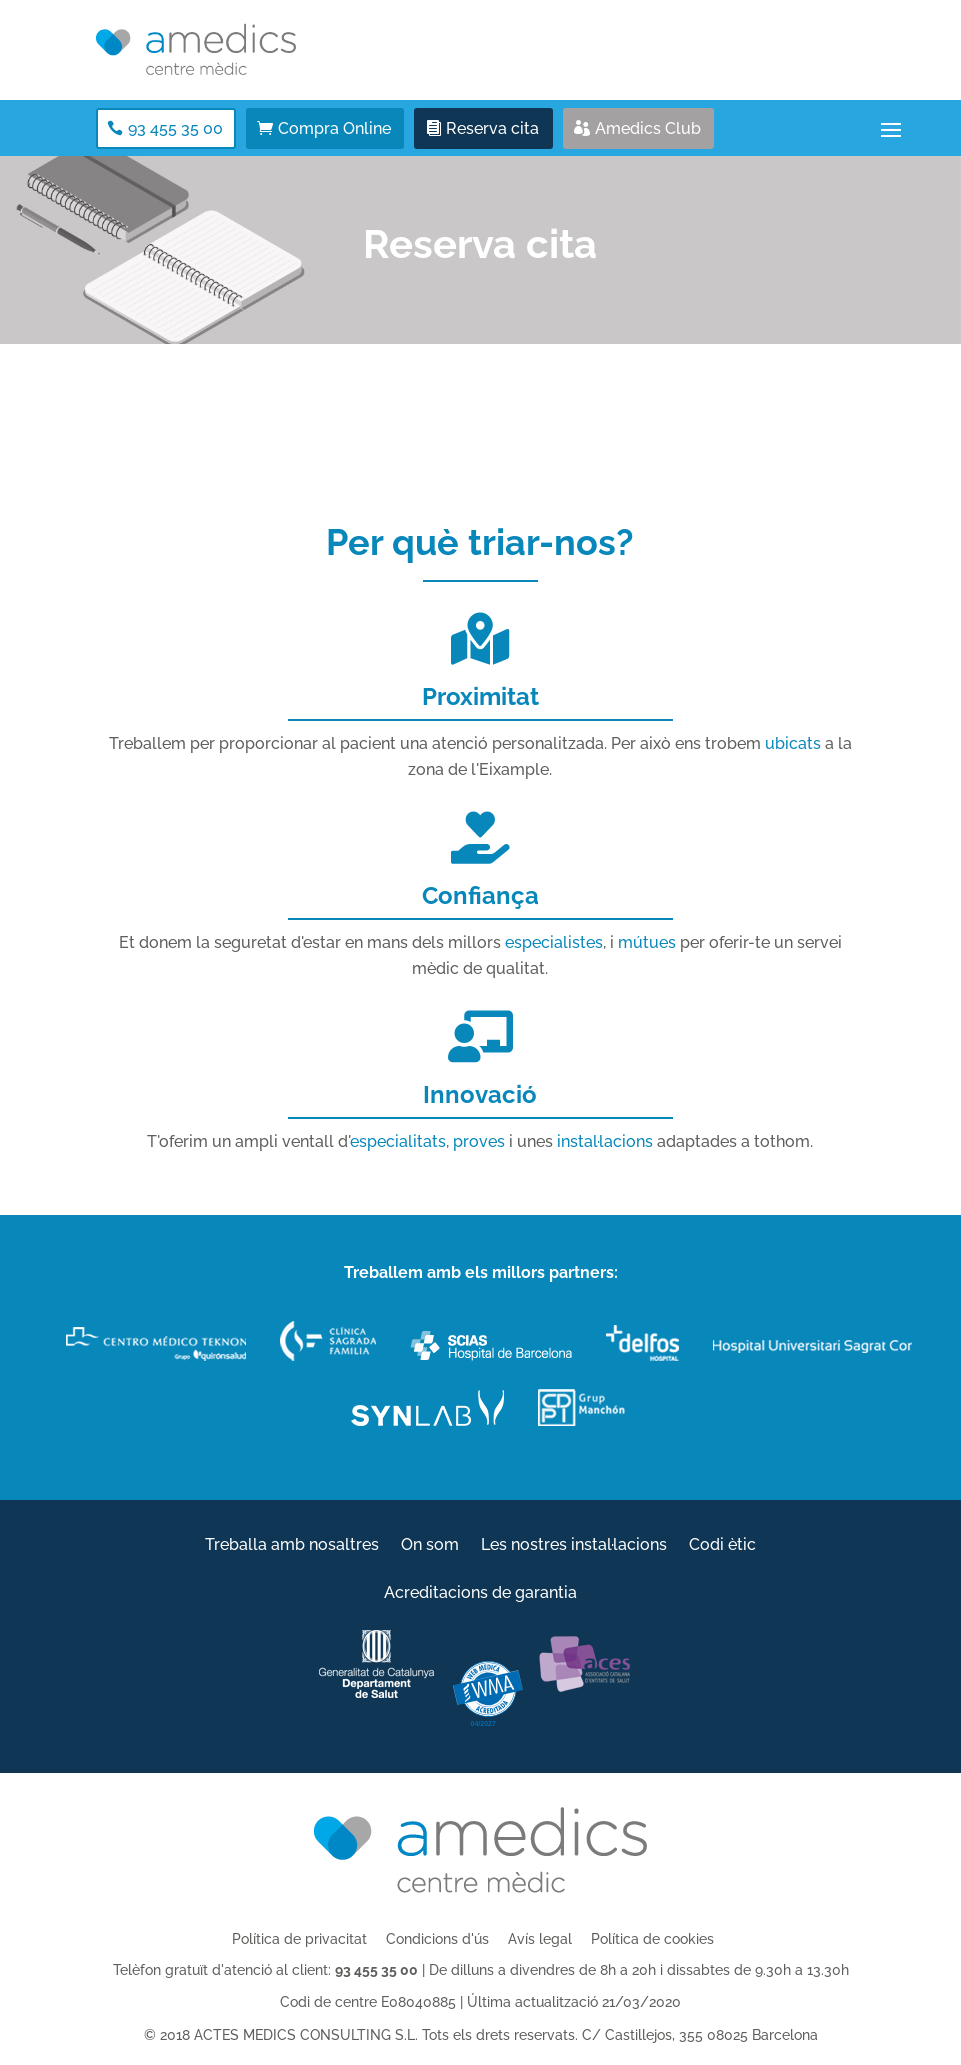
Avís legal (540, 1939)
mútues (647, 942)
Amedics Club (648, 128)
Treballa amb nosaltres (292, 1546)
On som (430, 1546)
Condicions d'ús (437, 1939)
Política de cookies (652, 1939)
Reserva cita (492, 128)
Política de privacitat (299, 1939)
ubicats (793, 743)
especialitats (398, 1141)
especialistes (554, 942)
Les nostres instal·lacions (574, 1546)
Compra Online (334, 128)
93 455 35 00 (175, 128)
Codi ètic (722, 1546)
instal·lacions (605, 1141)
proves (479, 1141)
